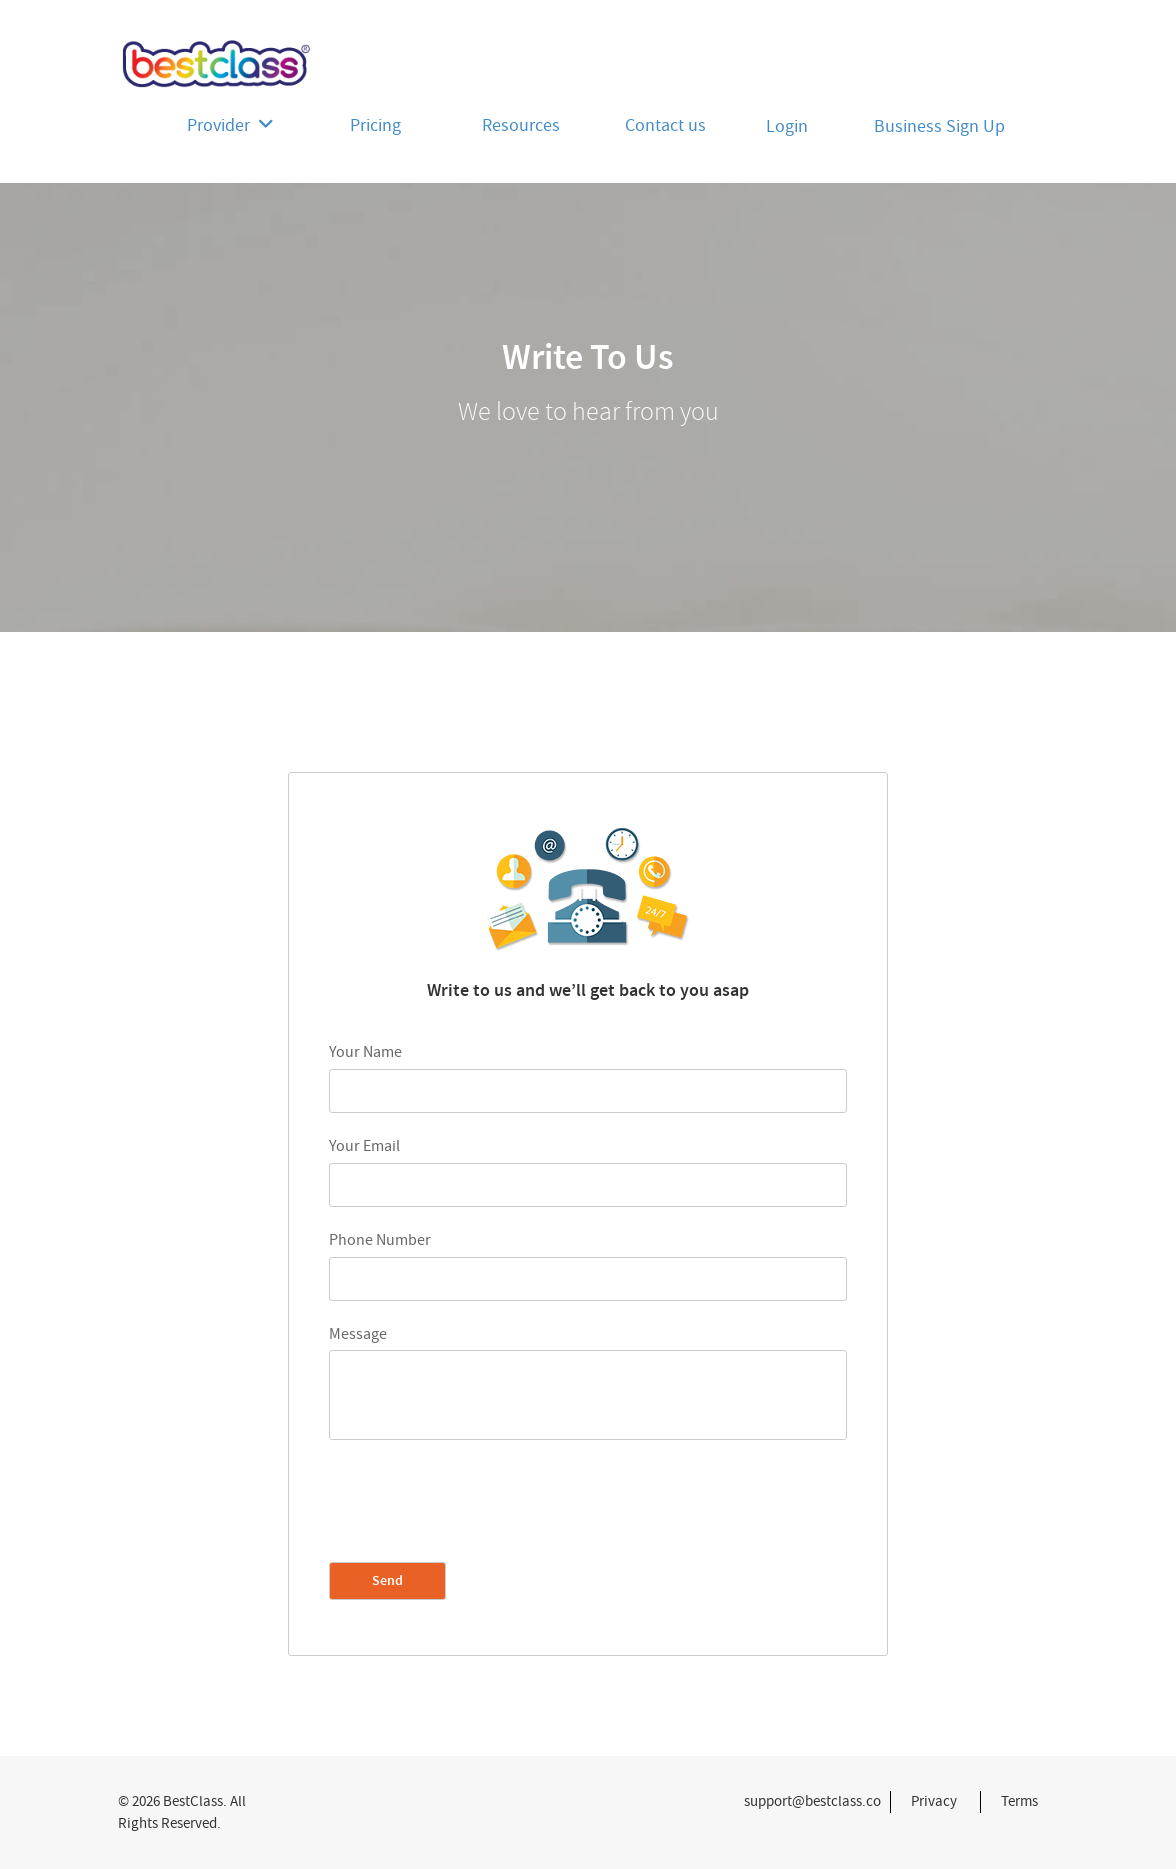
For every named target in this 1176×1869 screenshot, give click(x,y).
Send (387, 1580)
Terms (1019, 1801)
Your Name (365, 1052)
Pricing (375, 125)
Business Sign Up (939, 126)
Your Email (364, 1146)
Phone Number (380, 1240)
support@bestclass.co (812, 1801)
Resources (521, 125)
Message (358, 1334)
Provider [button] (230, 125)
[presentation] (481, 1501)
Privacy (934, 1801)
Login (787, 126)
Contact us (665, 125)
